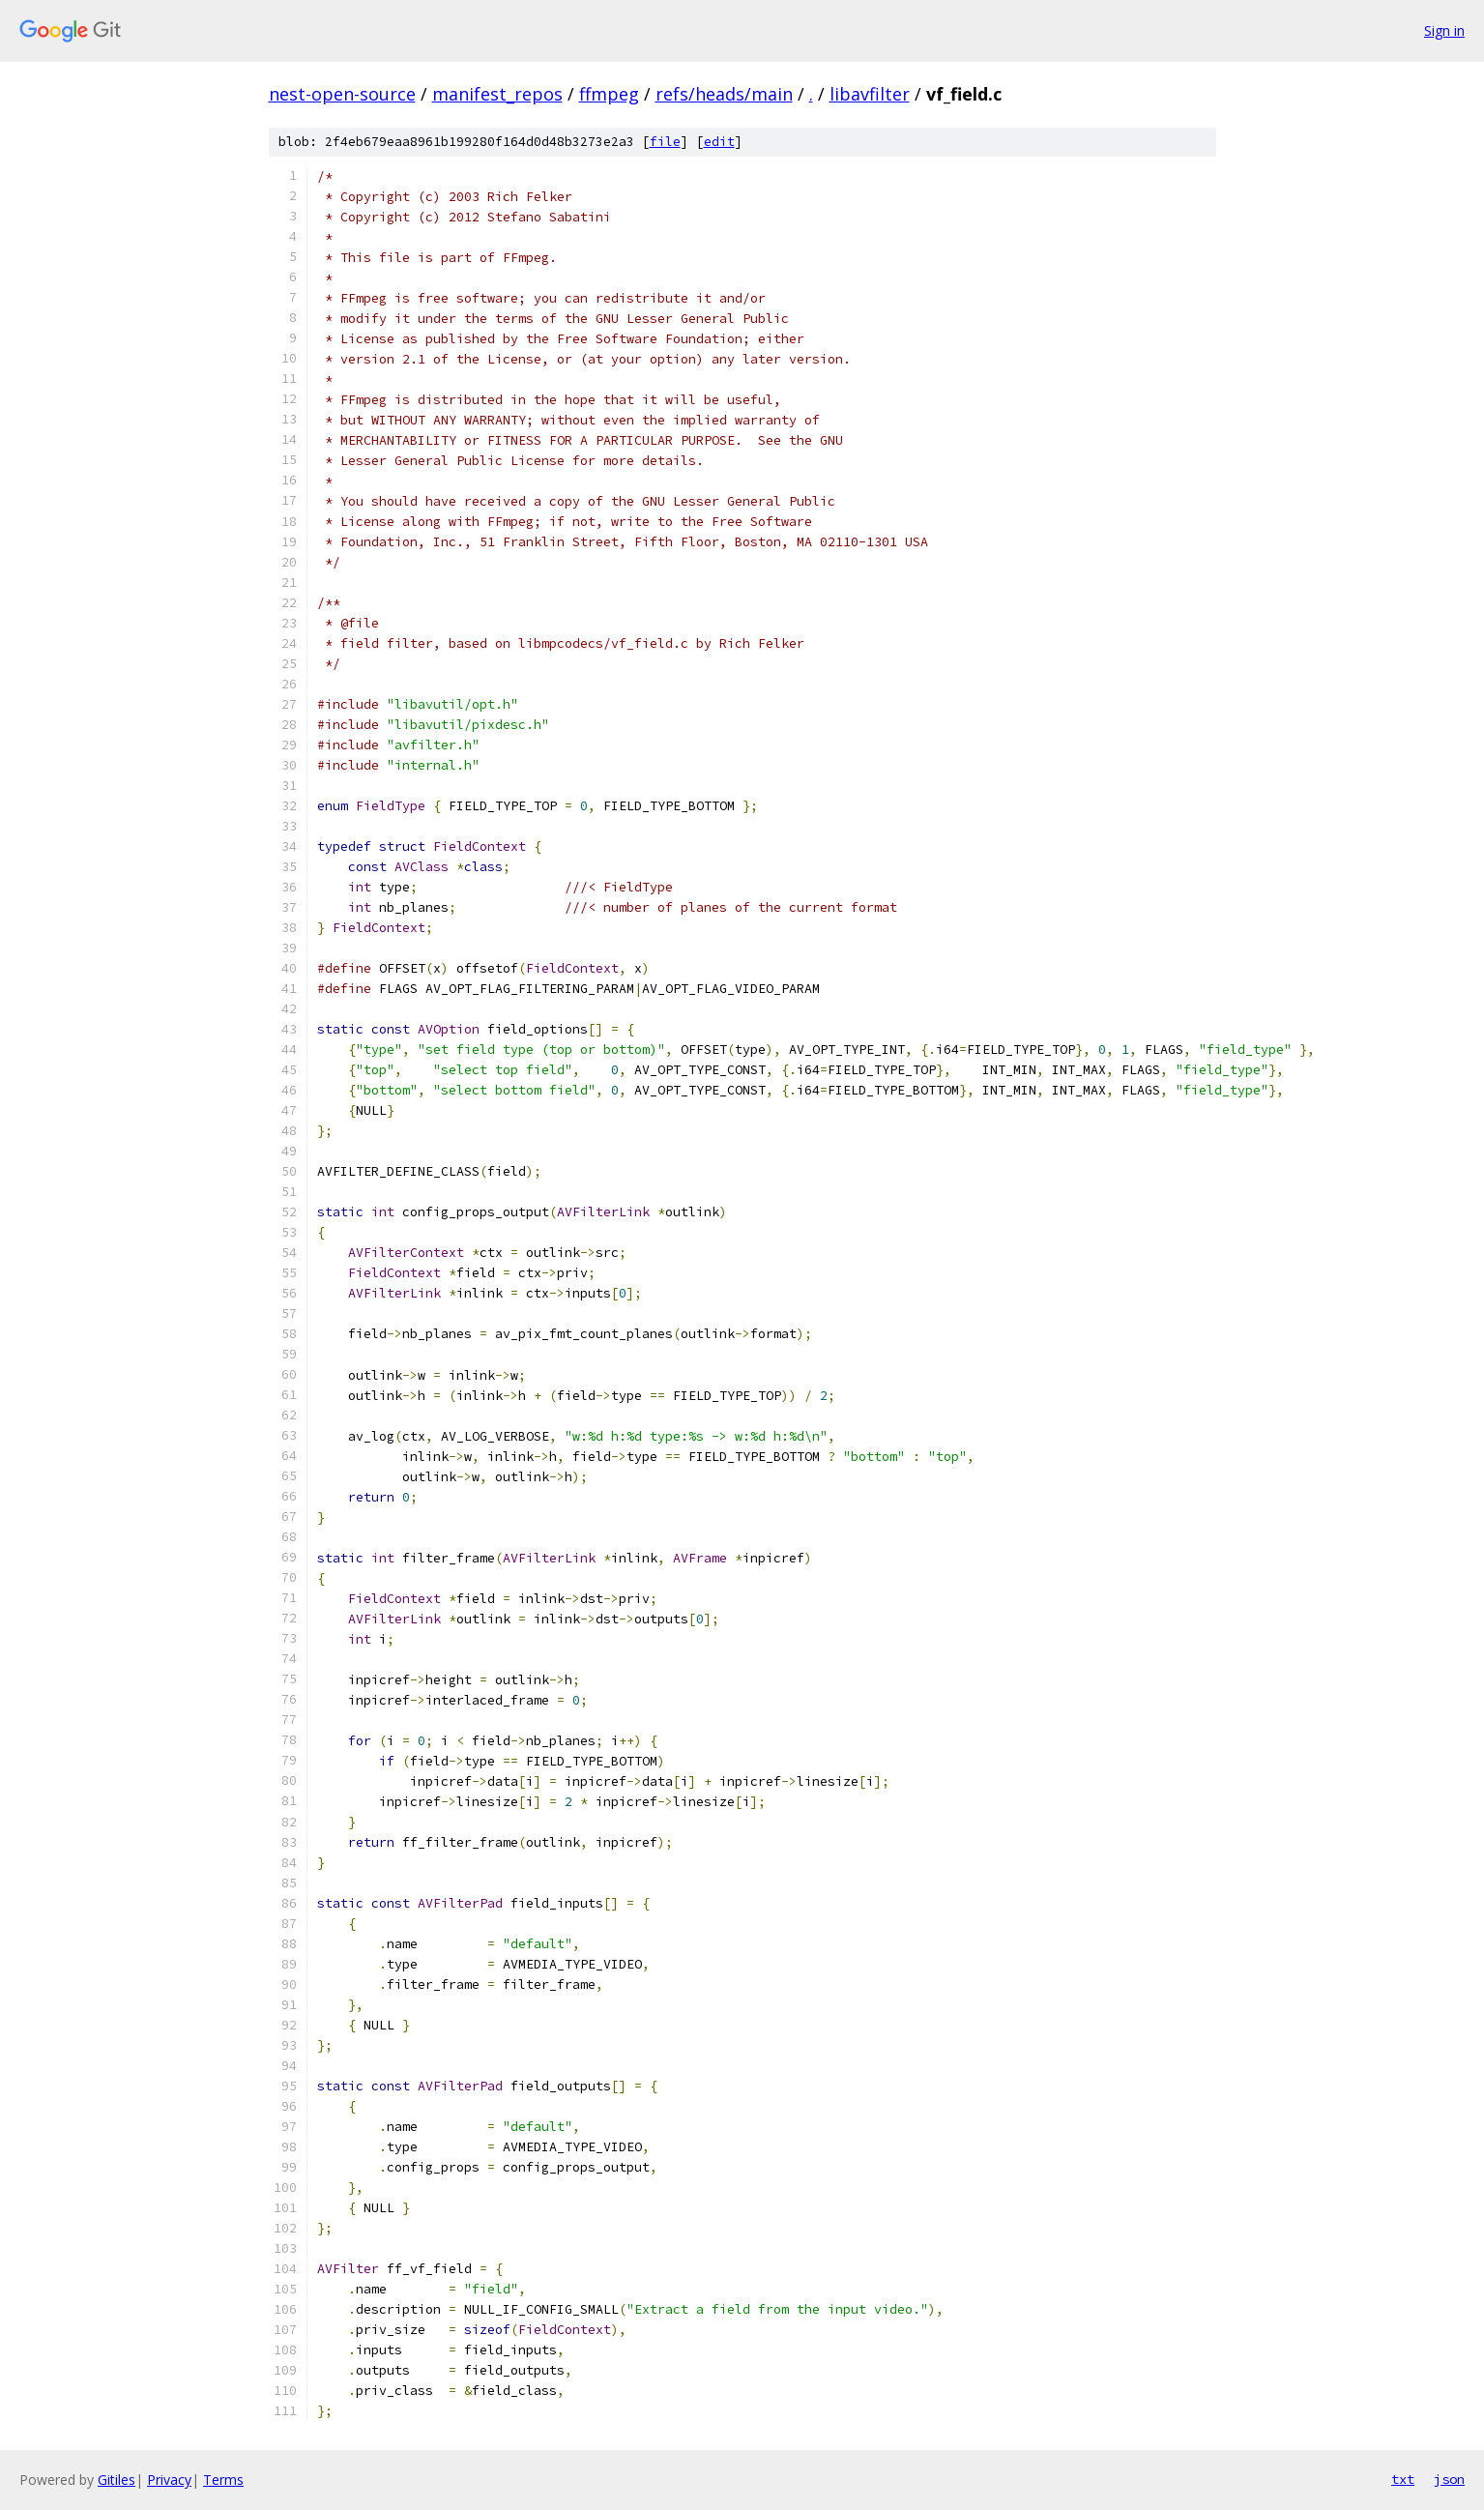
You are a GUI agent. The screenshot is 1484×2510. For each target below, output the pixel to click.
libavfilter (869, 93)
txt (1402, 2479)
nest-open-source (342, 93)
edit (719, 141)
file (665, 141)
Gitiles (116, 2479)
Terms (223, 2479)
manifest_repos (497, 93)
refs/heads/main (724, 93)
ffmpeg (609, 93)
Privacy (169, 2479)
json (1449, 2479)
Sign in (1444, 30)
